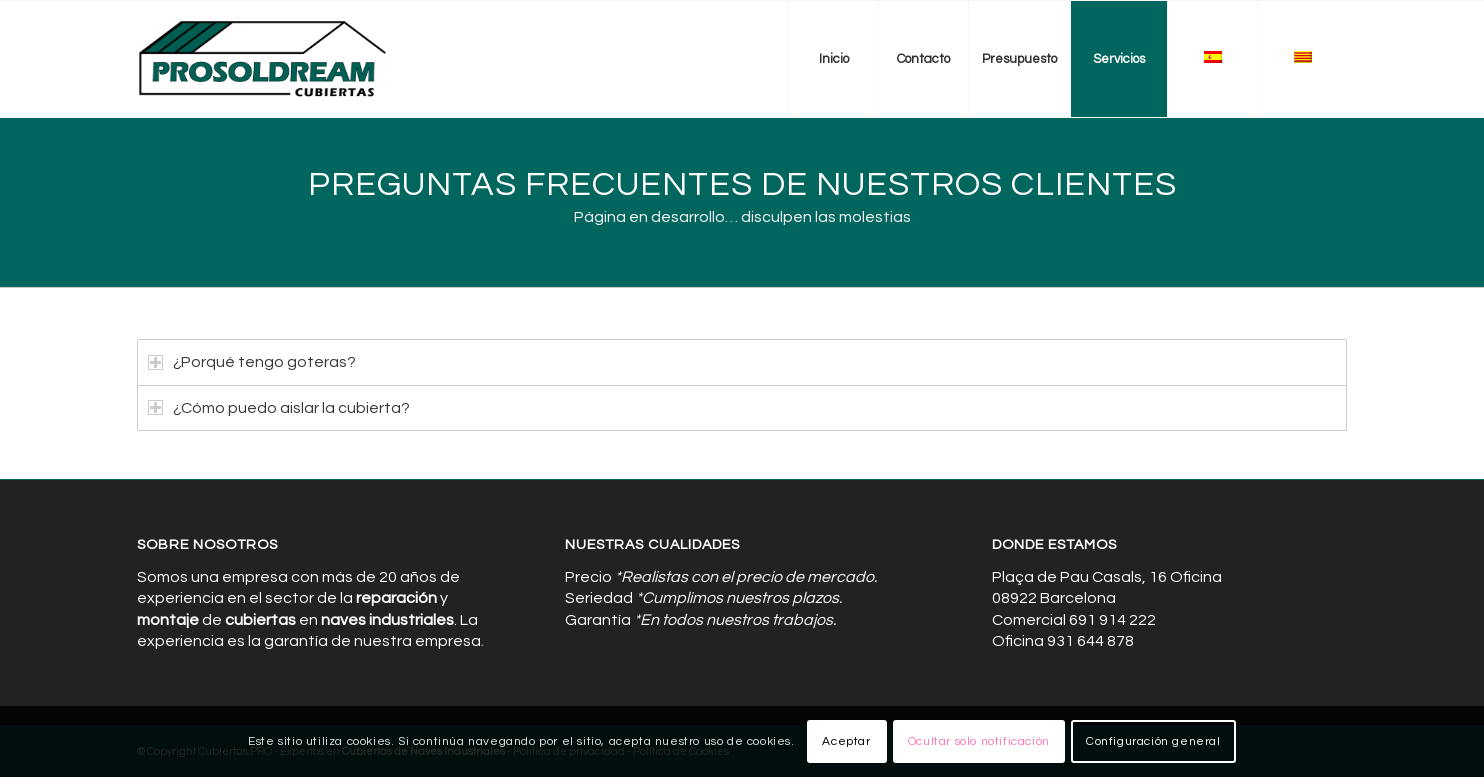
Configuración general (1153, 741)
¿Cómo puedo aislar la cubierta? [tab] (279, 408)
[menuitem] (833, 59)
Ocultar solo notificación (979, 741)
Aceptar (846, 741)
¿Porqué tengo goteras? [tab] (252, 362)
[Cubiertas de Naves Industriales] (263, 59)
